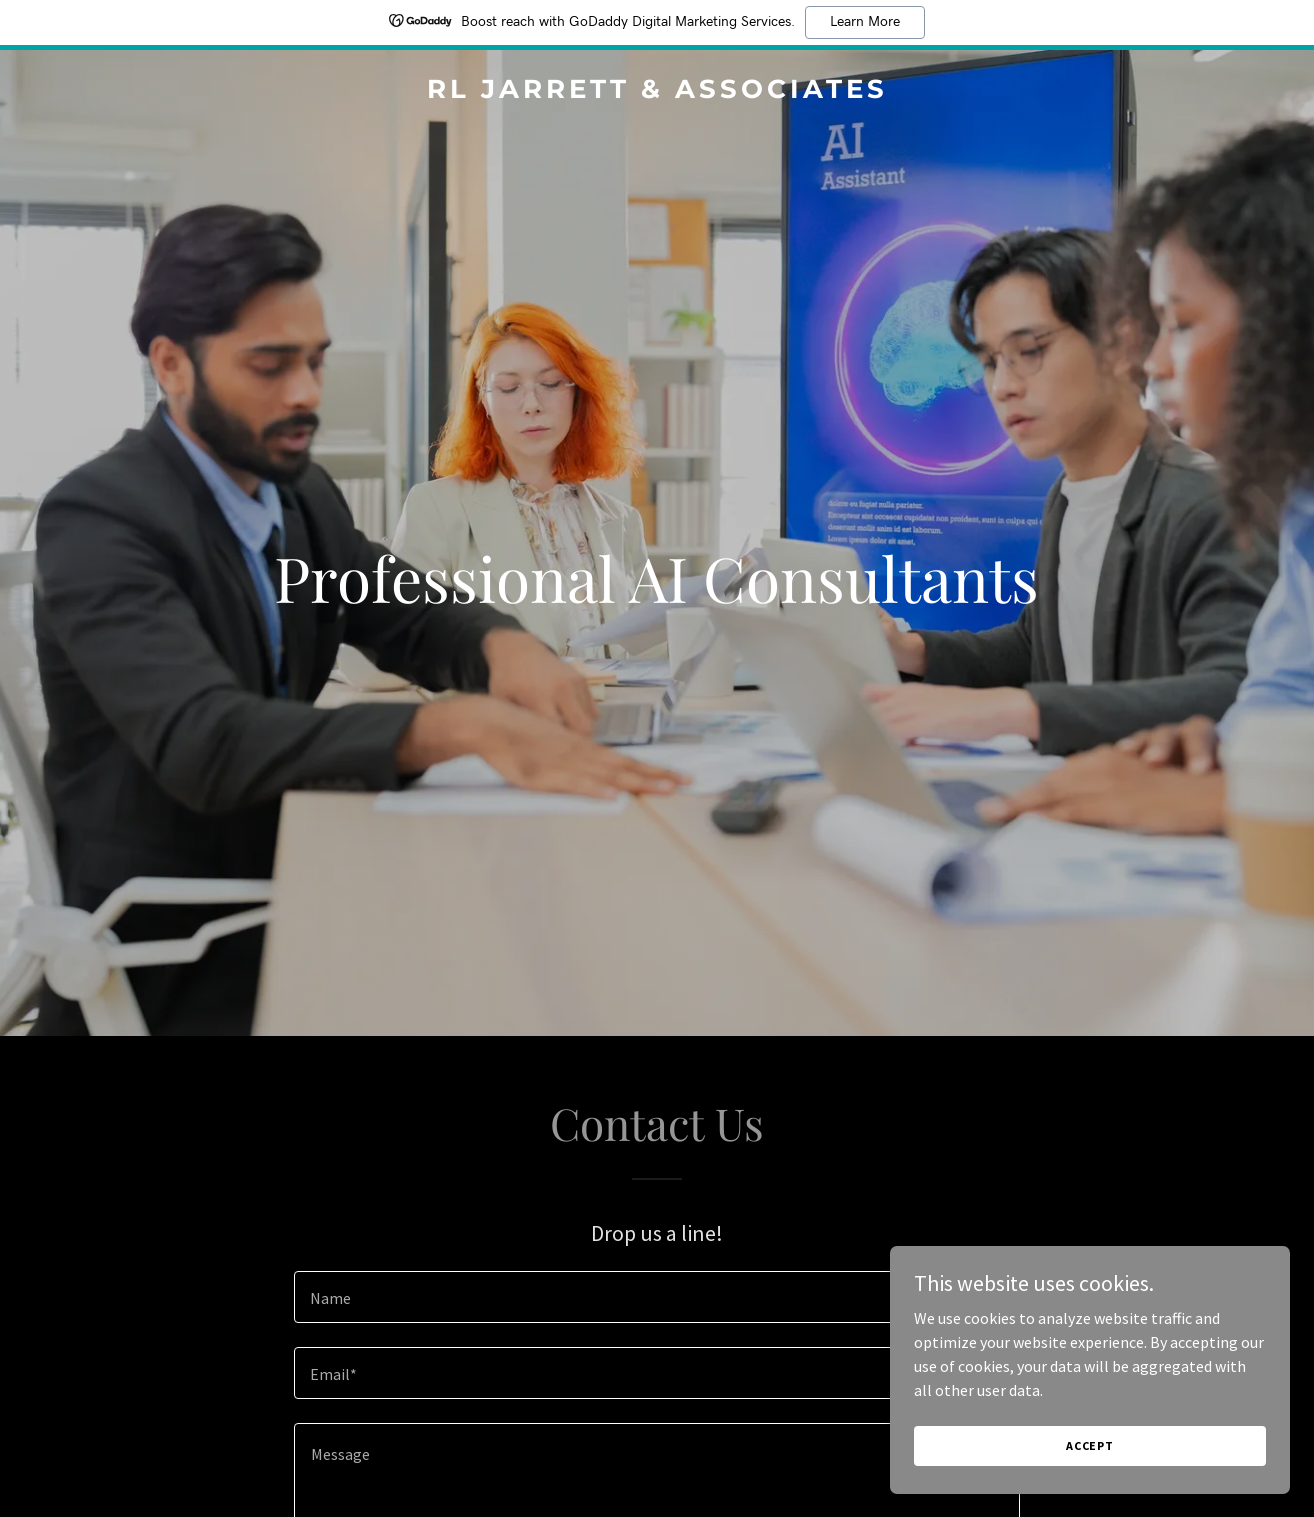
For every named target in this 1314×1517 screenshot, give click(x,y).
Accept (1090, 1445)
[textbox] (656, 1297)
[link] (657, 92)
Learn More (865, 22)
